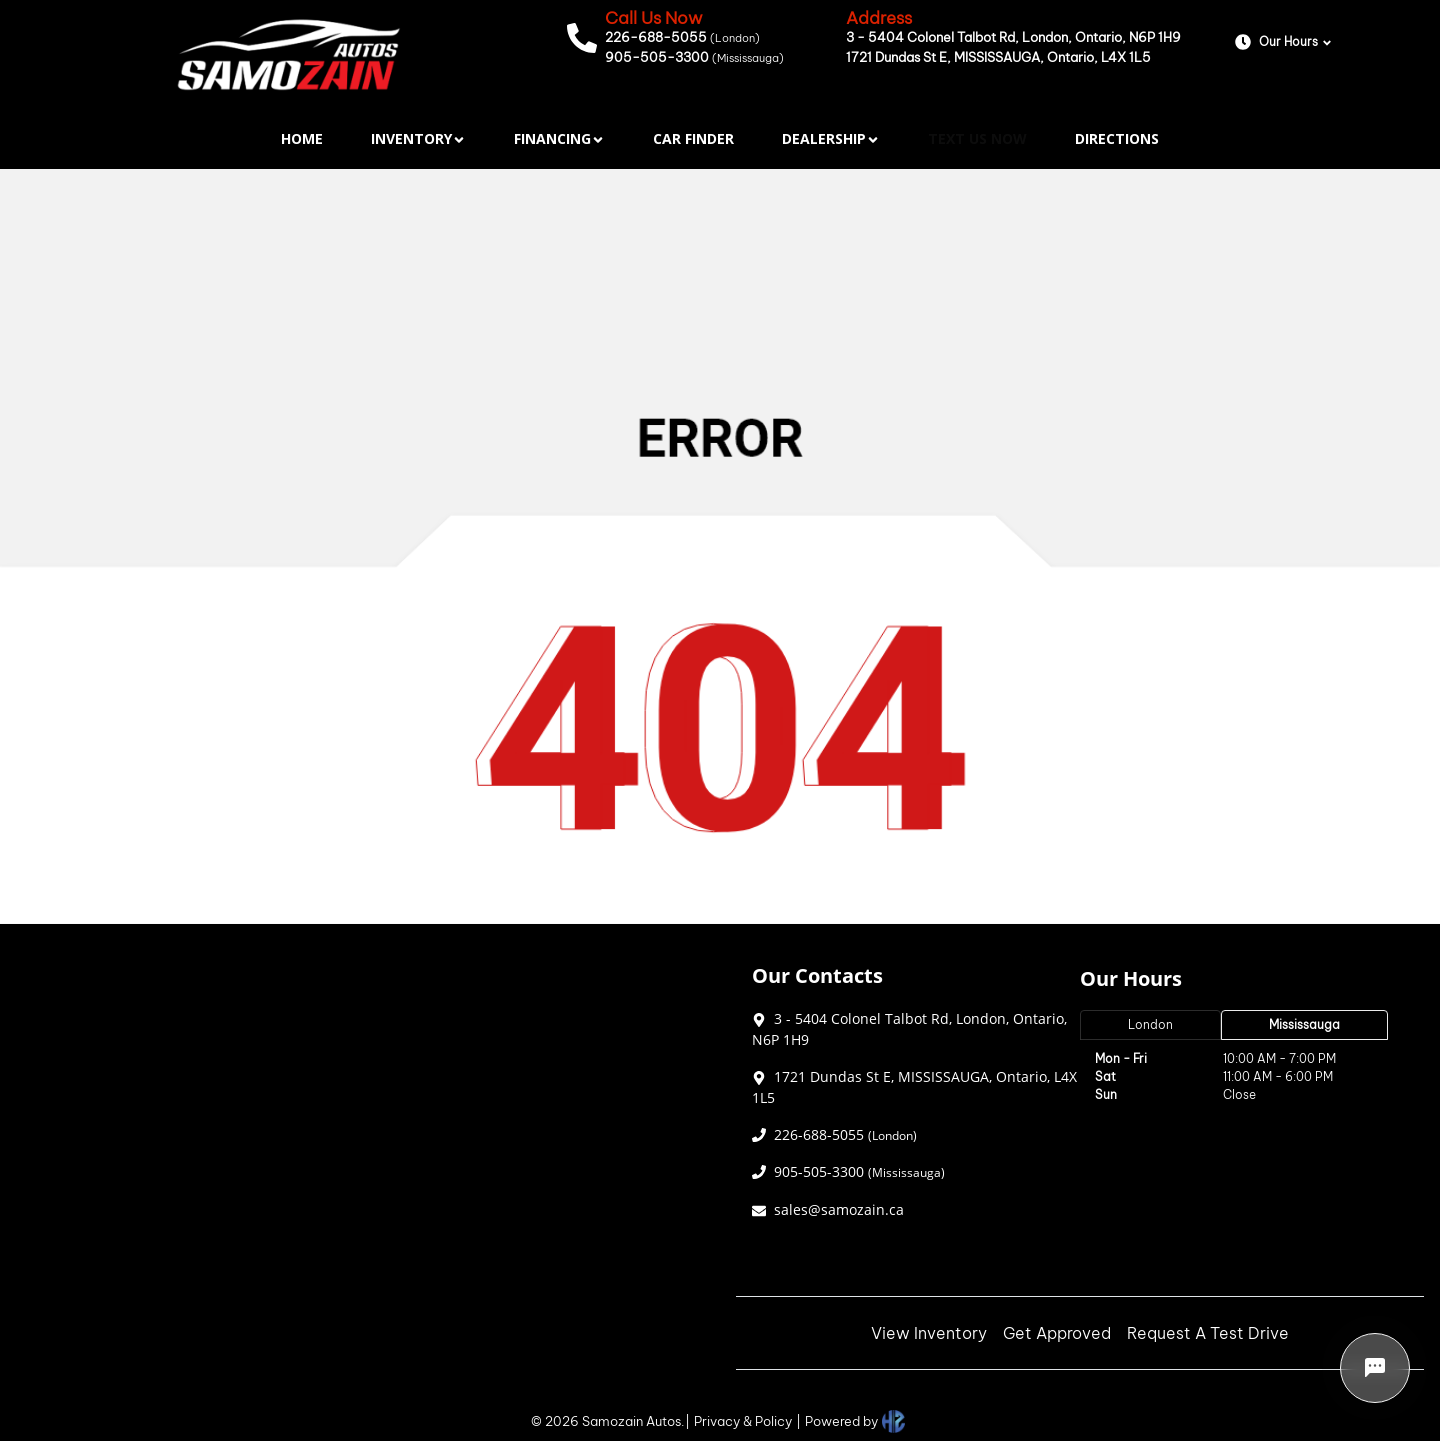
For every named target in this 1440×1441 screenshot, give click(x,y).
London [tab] (1150, 1024)
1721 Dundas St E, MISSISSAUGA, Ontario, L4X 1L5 (998, 57)
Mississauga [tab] (1304, 1024)
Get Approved (1057, 1333)
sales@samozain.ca (839, 1209)
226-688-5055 (682, 37)
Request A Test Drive (1208, 1333)
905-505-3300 (694, 57)
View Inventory (929, 1333)
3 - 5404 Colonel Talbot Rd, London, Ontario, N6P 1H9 (1013, 37)
